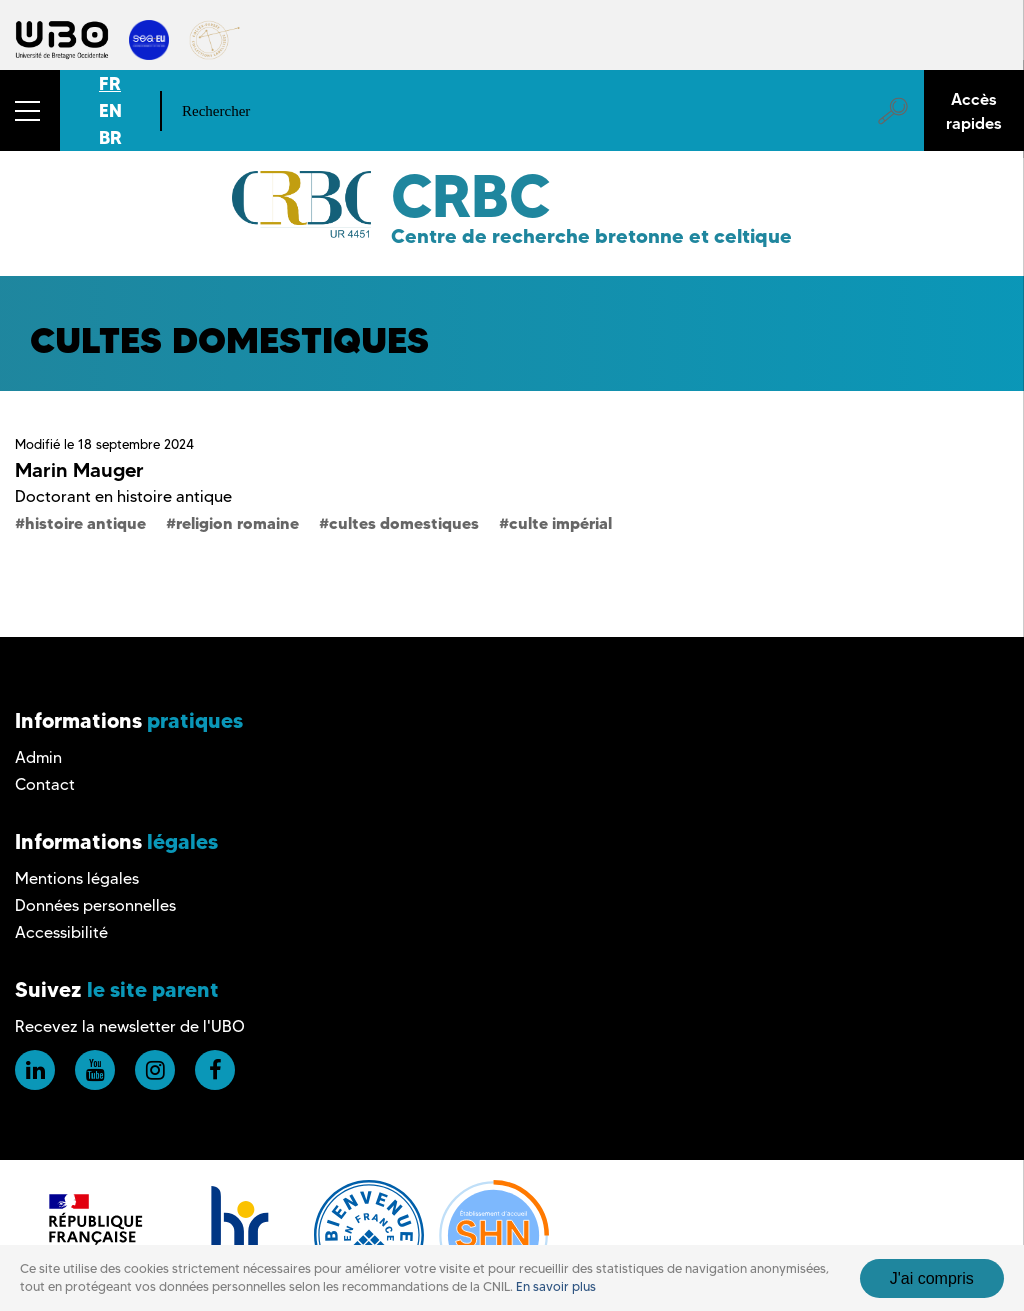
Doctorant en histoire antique (123, 496)
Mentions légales (77, 878)
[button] (30, 110)
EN (110, 110)
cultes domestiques (404, 523)
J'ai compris (932, 1278)
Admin (38, 757)
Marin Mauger (79, 470)
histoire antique (85, 523)
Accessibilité (61, 932)
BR (110, 137)
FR (110, 83)
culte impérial (560, 523)
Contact (45, 784)
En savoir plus (556, 1286)
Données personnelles (95, 905)
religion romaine (237, 523)
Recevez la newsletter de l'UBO (130, 1026)
